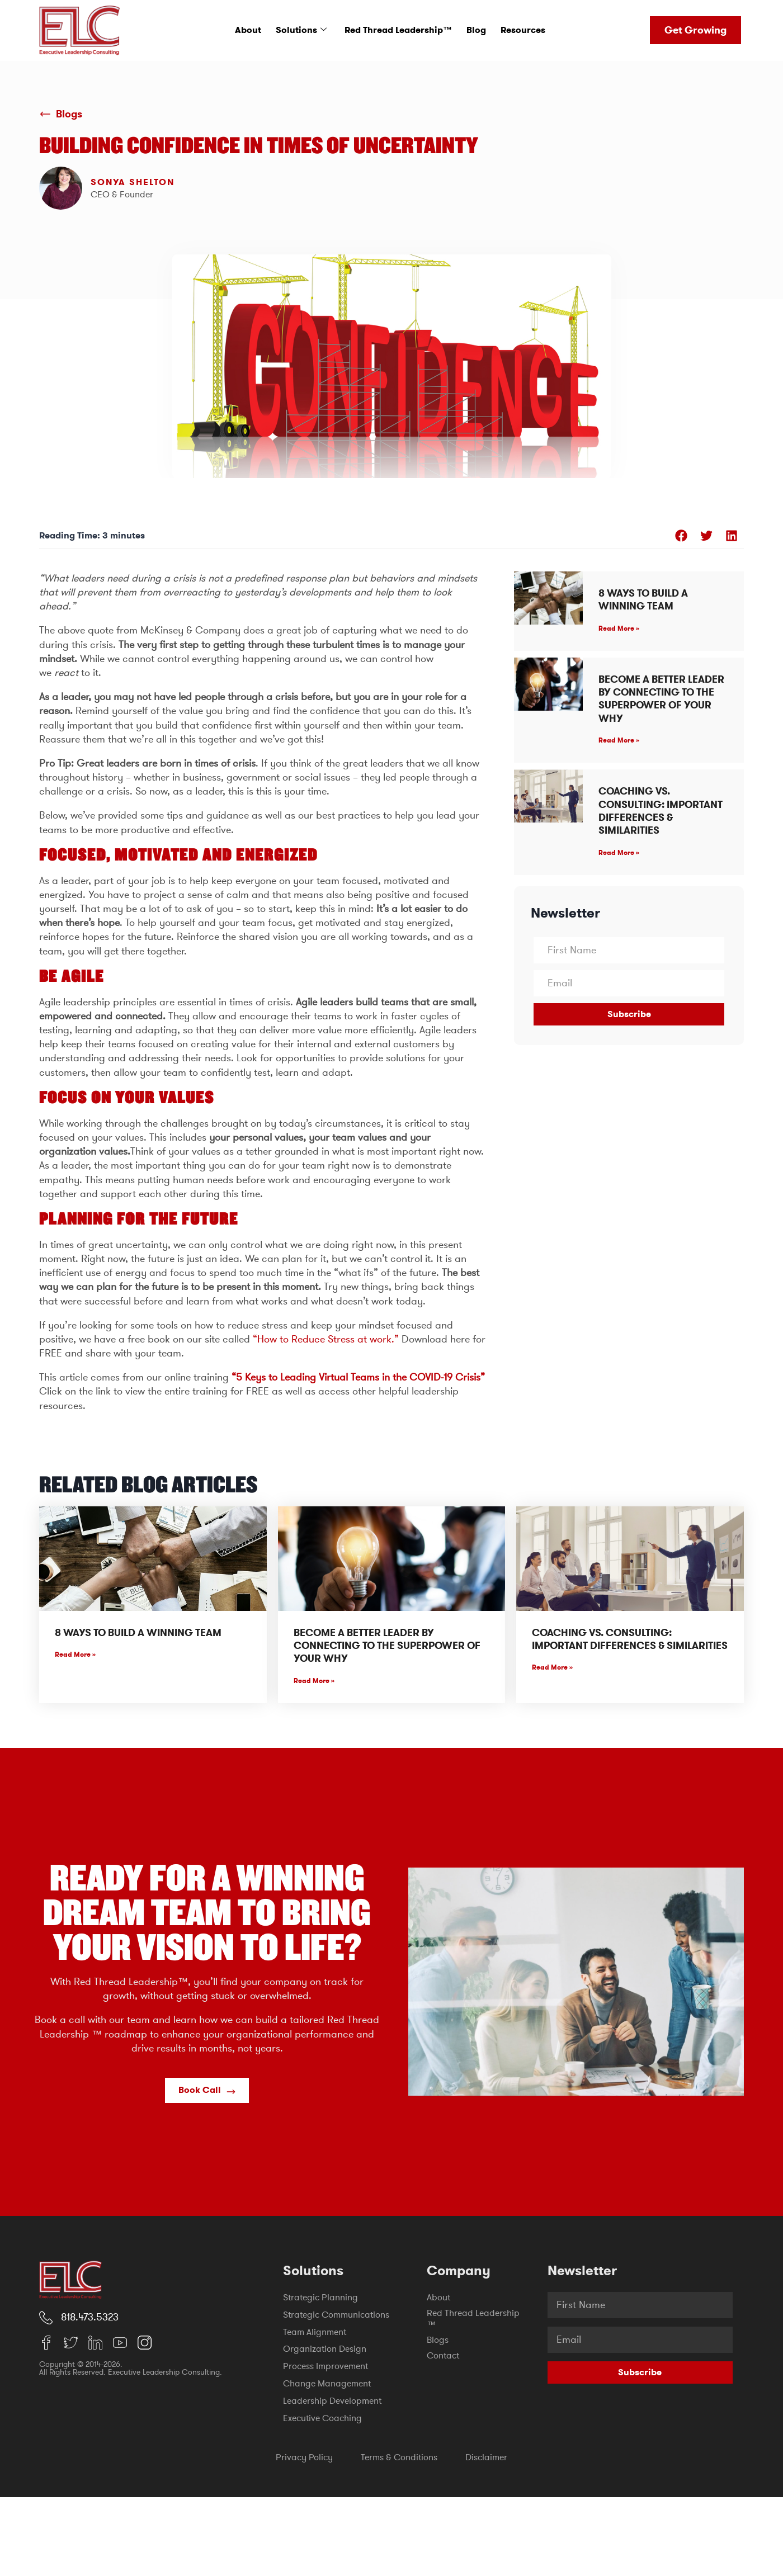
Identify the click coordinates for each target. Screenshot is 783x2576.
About (248, 30)
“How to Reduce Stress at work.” (326, 1339)
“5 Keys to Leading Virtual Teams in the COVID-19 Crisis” (358, 1377)
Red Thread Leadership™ (398, 30)
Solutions (301, 30)
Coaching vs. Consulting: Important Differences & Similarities (660, 810)
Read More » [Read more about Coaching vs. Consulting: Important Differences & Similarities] (618, 852)
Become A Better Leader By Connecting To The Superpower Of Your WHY (661, 699)
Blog (476, 30)
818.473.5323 (90, 2317)
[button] (681, 535)
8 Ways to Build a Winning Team (643, 600)
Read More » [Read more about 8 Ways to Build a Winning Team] (618, 628)
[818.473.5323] (46, 2317)
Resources (523, 30)
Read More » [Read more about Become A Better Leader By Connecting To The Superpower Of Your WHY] (618, 740)
